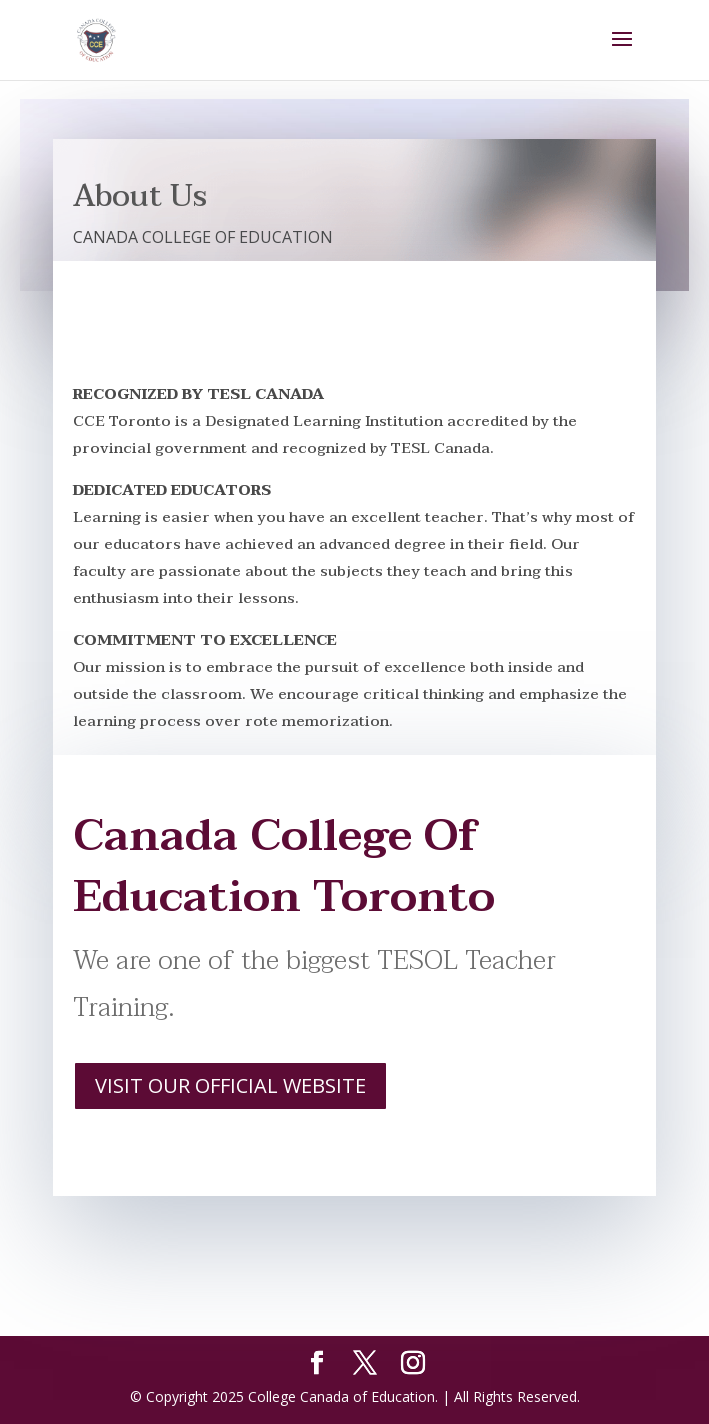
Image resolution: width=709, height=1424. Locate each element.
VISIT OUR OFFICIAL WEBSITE (230, 1085)
